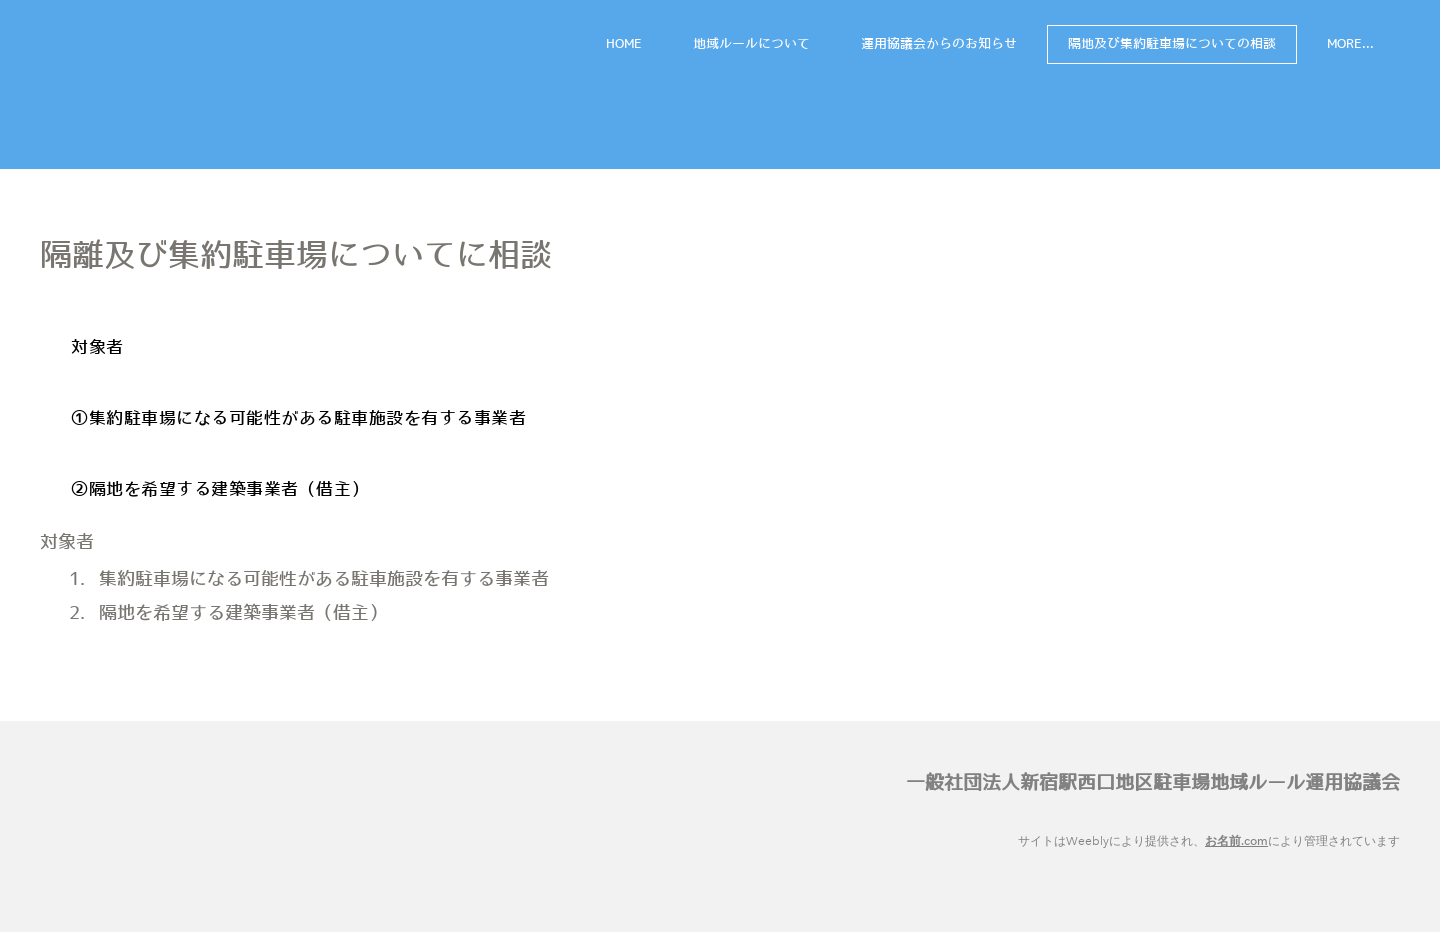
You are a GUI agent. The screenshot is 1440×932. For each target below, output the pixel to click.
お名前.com (1236, 841)
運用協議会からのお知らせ (939, 44)
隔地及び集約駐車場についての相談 (1172, 44)
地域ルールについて (751, 44)
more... (1350, 44)
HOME (624, 44)
